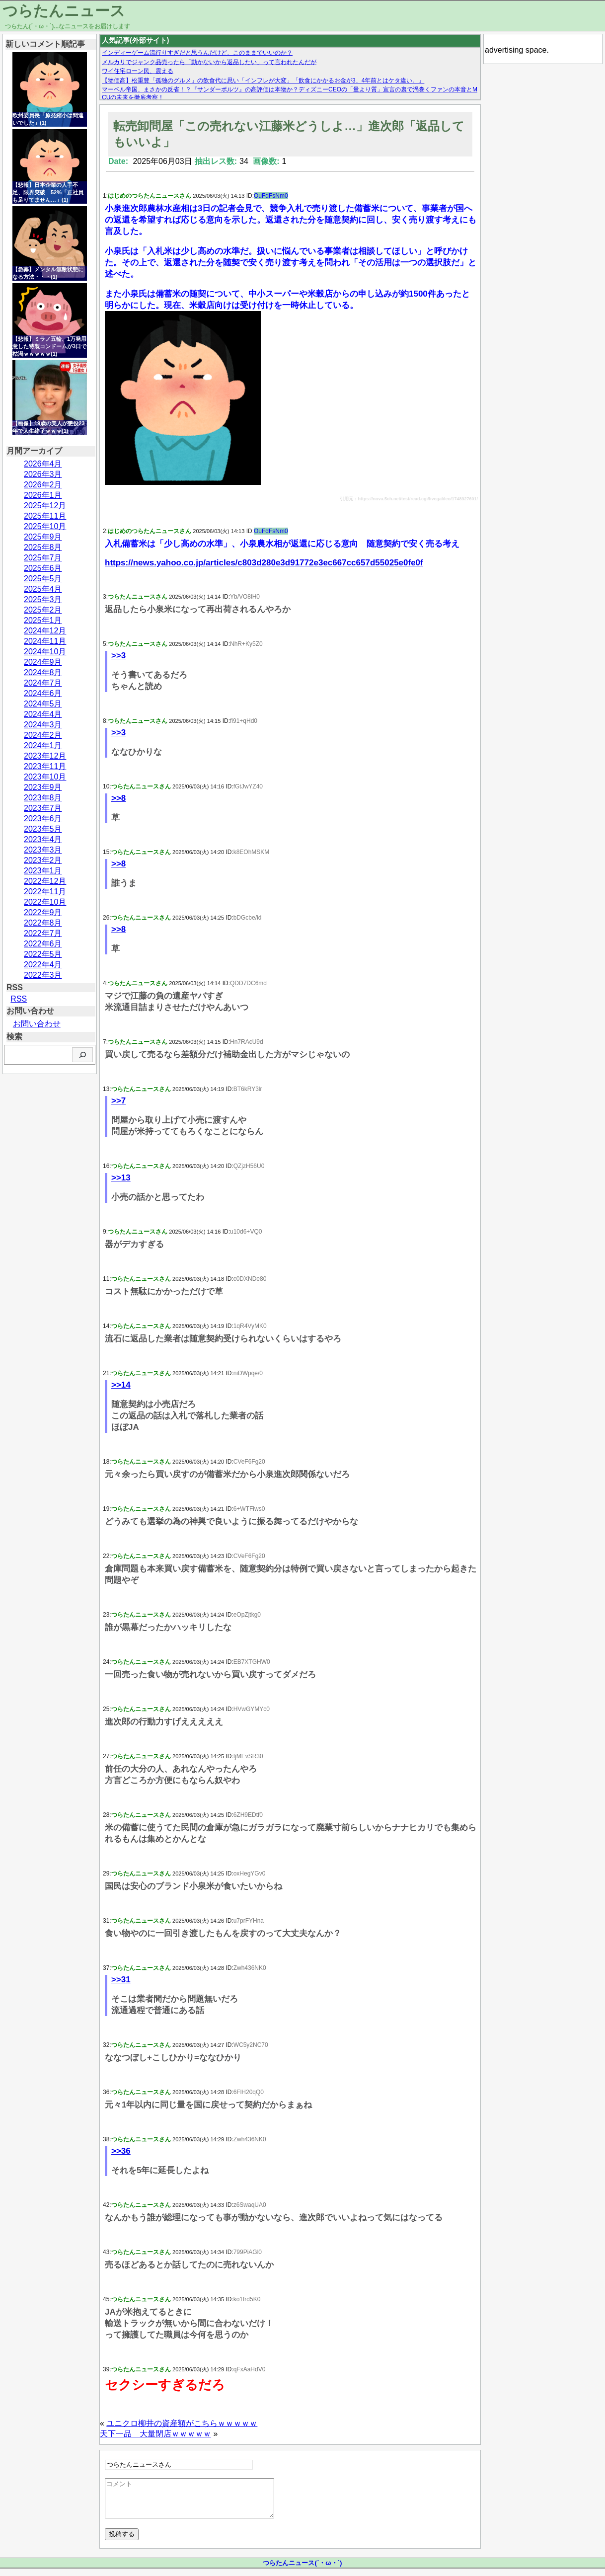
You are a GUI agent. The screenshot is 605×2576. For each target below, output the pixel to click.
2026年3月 (43, 474)
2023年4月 (43, 839)
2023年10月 (45, 777)
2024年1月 (43, 745)
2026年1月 (43, 495)
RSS (18, 999)
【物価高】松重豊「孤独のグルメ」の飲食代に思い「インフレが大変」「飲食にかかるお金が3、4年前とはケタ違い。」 (263, 80)
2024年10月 (45, 651)
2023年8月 (43, 797)
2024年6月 (43, 693)
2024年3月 (43, 724)
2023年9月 (43, 787)
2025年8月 (43, 547)
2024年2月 (43, 735)
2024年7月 (43, 683)
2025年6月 (43, 568)
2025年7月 (43, 557)
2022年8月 (43, 923)
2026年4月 (43, 464)
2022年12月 (45, 881)
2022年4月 (43, 964)
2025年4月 (43, 589)
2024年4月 (43, 714)
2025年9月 (43, 537)
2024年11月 (45, 641)
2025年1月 (43, 620)
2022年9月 (43, 912)
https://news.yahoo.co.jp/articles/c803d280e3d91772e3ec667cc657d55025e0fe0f (264, 562)
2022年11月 (45, 891)
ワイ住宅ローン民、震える (137, 71)
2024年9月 (43, 662)
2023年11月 (45, 766)
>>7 (118, 1100)
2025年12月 (45, 505)
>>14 (121, 1385)
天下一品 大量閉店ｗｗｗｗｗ (155, 2433)
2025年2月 (43, 610)
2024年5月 (43, 704)
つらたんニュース (63, 10)
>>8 (118, 798)
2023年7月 (43, 808)
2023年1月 (43, 870)
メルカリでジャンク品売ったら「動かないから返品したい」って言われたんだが (209, 62)
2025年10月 (45, 526)
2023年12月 (45, 756)
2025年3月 (43, 599)
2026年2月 (43, 484)
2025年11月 (45, 516)
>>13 (121, 1177)
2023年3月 (43, 850)
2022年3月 (43, 975)
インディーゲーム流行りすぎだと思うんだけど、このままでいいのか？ (197, 52)
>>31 (121, 1979)
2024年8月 (43, 672)
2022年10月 (45, 902)
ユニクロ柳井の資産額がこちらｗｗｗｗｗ (181, 2423)
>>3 (118, 655)
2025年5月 (43, 578)
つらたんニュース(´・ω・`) (302, 2570)
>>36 (121, 2151)
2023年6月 (43, 818)
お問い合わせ (37, 1023)
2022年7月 (43, 933)
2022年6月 (43, 943)
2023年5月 (43, 829)
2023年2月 (43, 860)
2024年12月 (45, 630)
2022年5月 (43, 954)
